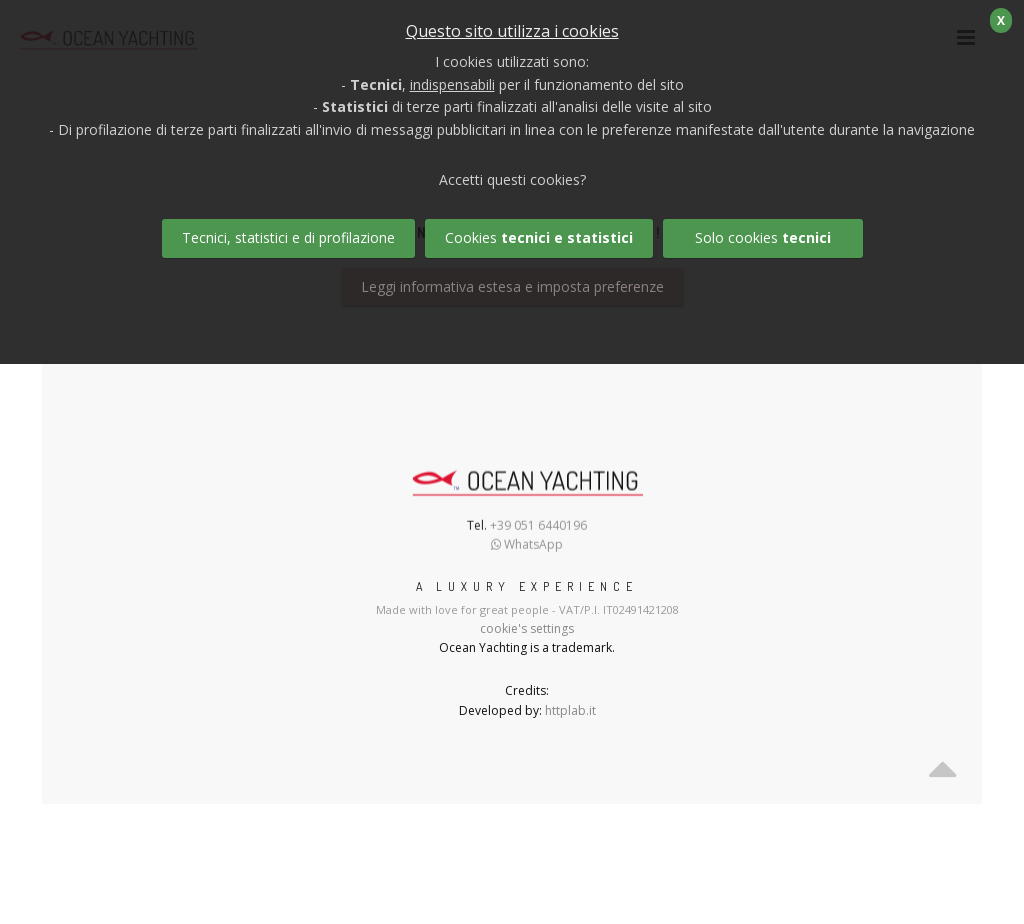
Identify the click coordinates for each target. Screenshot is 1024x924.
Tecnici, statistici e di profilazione (288, 237)
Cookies (539, 237)
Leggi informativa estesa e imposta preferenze (512, 286)
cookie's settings (527, 628)
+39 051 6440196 (538, 528)
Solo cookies (763, 237)
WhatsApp (527, 547)
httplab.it (570, 710)
